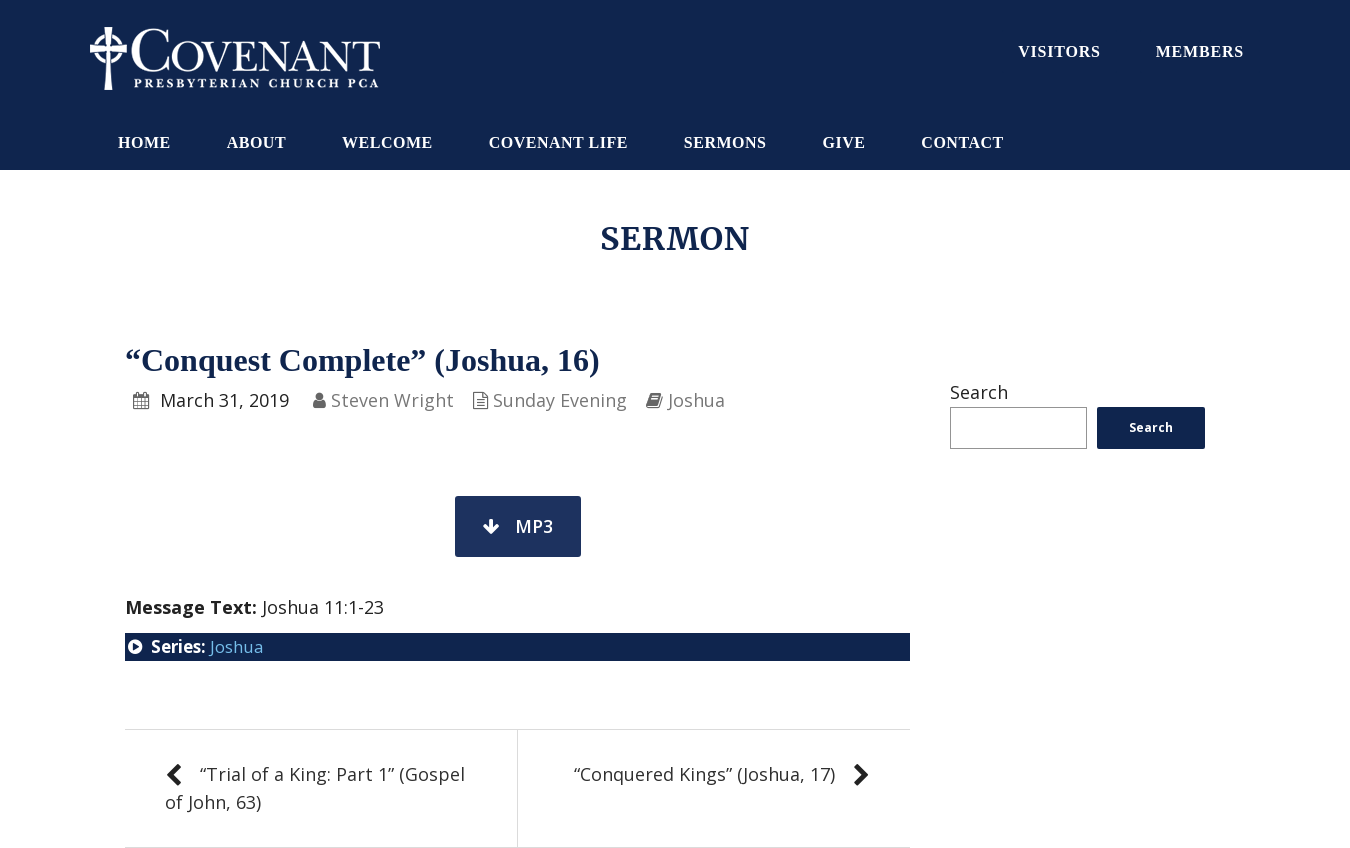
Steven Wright (392, 400)
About (256, 142)
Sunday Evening (560, 400)
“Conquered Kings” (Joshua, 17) (704, 774)
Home (144, 142)
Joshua (696, 400)
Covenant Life (558, 142)
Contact (962, 142)
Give (843, 142)
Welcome (387, 142)
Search (979, 392)
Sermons (725, 142)
